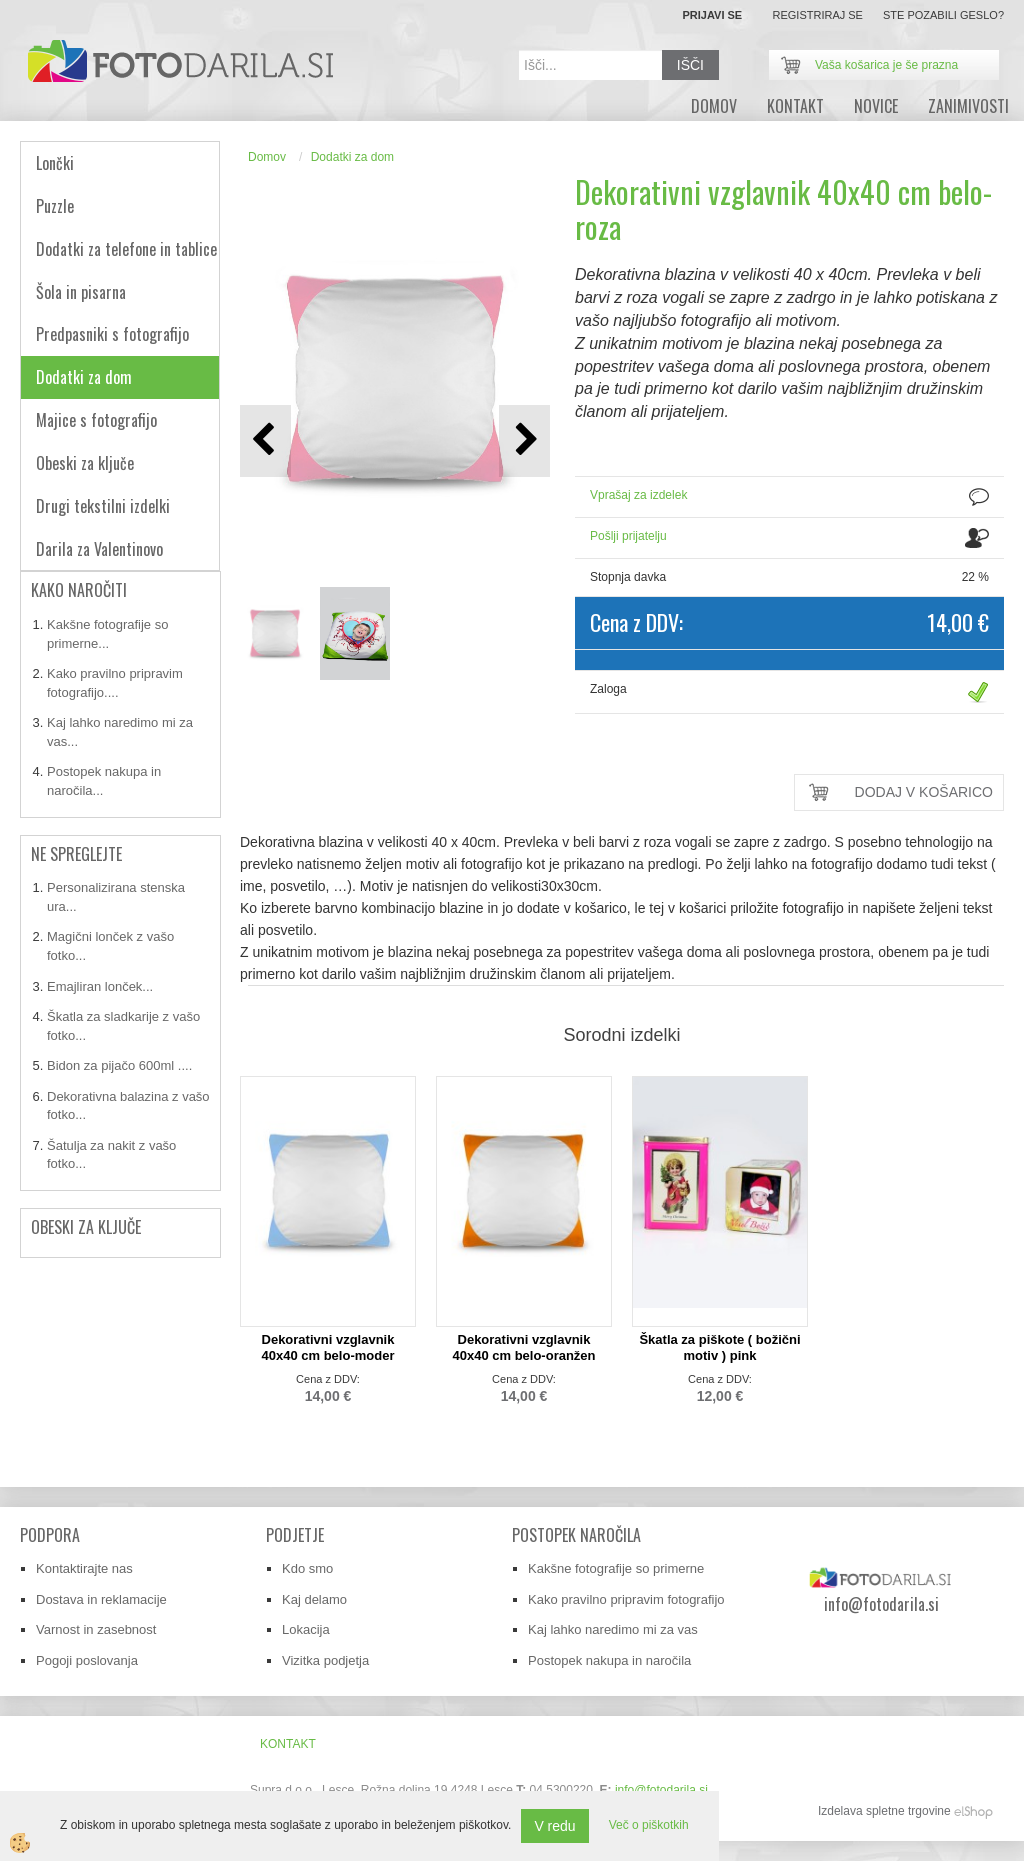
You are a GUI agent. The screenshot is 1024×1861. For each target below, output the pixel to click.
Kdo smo (307, 1568)
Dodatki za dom (352, 157)
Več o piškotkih (649, 1825)
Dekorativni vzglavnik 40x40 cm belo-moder (328, 1347)
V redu (554, 1826)
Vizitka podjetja (325, 1660)
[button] (524, 440)
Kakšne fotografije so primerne (616, 1568)
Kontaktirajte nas (84, 1568)
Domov (267, 157)
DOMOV (714, 106)
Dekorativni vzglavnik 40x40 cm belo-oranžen (523, 1347)
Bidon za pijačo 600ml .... (119, 1065)
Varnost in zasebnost (96, 1629)
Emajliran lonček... (100, 986)
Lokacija (306, 1629)
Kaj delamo (314, 1599)
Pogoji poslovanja (87, 1660)
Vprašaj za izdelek (638, 495)
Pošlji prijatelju (628, 536)
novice (876, 106)
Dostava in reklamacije (101, 1599)
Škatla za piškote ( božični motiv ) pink (719, 1347)
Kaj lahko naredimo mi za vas (613, 1629)
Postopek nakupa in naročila (609, 1660)
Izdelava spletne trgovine (884, 1811)
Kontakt (795, 106)
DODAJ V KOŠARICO (924, 792)
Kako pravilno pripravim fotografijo (626, 1599)
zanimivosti (968, 106)
